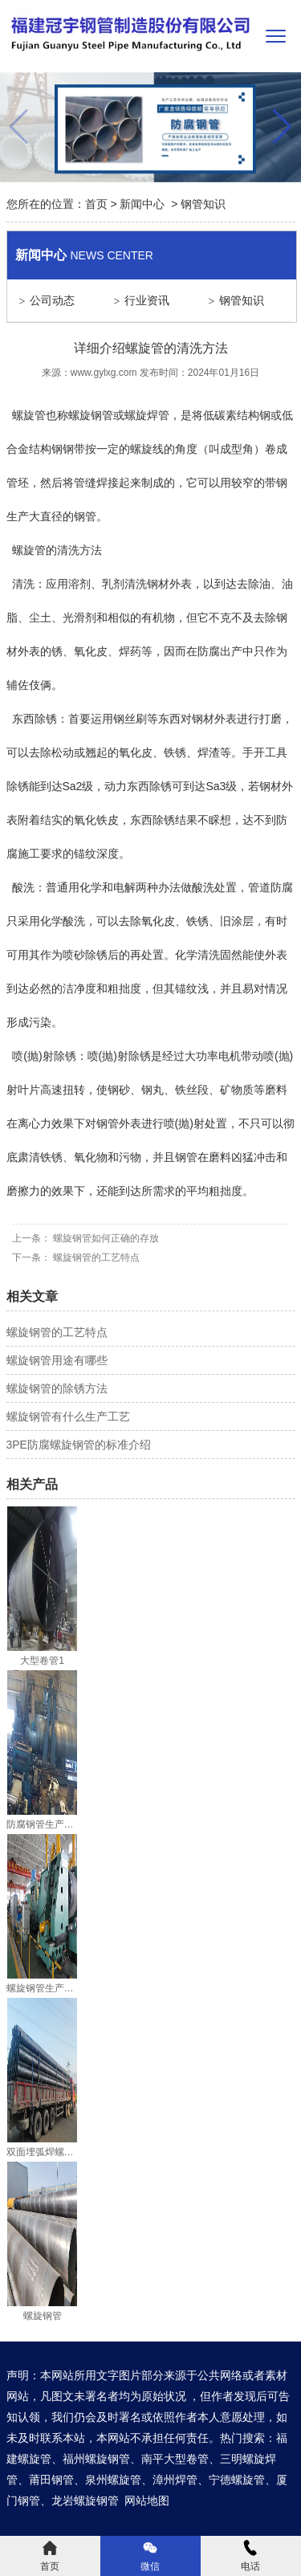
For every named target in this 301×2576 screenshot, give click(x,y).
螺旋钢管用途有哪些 (57, 1360)
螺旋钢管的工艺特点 (95, 1257)
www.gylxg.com (104, 372)
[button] (282, 127)
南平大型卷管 (175, 2458)
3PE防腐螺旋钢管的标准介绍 (78, 1444)
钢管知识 (241, 300)
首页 (96, 204)
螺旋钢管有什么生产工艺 (68, 1416)
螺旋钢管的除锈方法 (57, 1388)
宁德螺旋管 (237, 2479)
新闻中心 (142, 204)
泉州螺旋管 (113, 2479)
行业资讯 (146, 300)
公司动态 (52, 300)
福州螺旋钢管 (96, 2458)
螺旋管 (29, 415)
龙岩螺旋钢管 (85, 2500)
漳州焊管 (175, 2479)
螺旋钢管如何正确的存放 (105, 1238)
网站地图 (146, 2500)
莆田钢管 (51, 2479)
